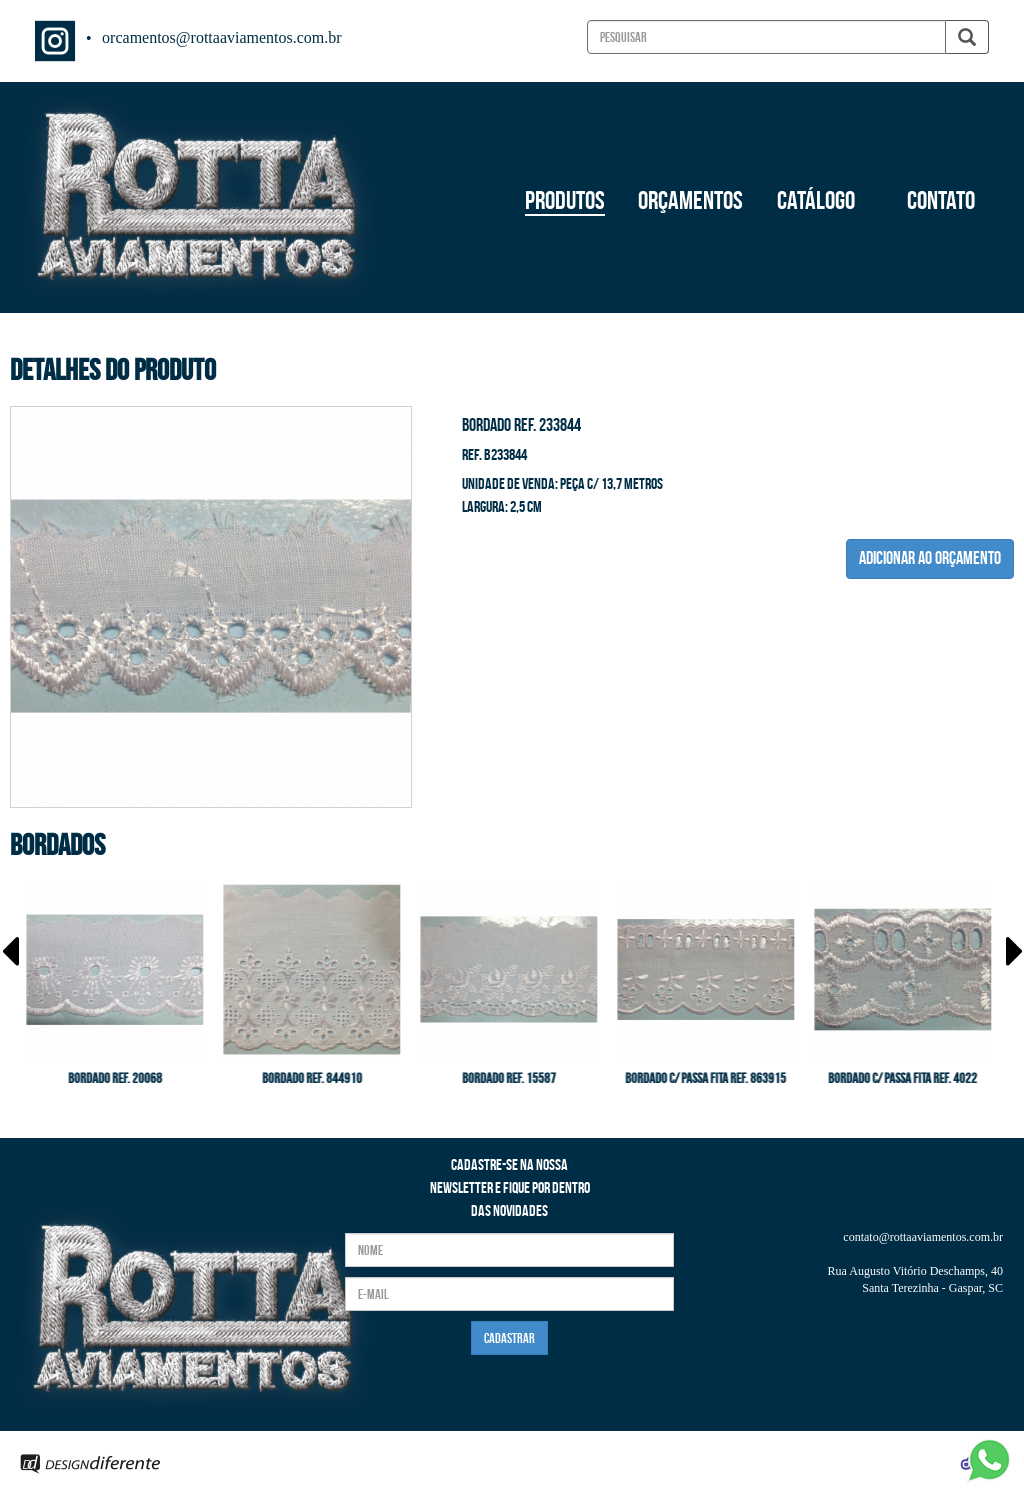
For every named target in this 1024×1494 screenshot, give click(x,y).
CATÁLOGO (816, 200)
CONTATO (941, 200)
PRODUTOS (565, 200)
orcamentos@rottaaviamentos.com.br (222, 37)
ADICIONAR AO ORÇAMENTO (930, 558)
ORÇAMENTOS (690, 200)
